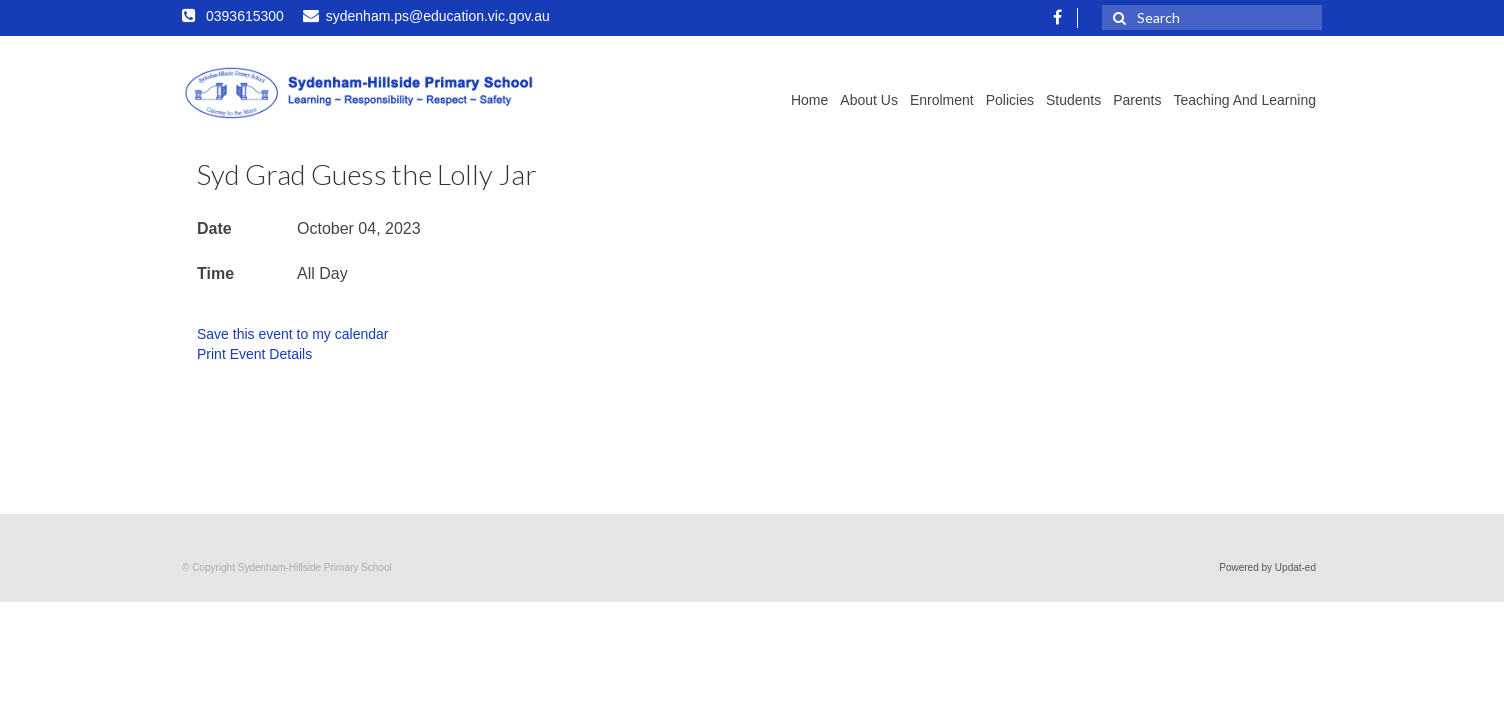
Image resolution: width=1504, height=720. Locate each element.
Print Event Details (254, 354)
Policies (1010, 100)
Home (809, 100)
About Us (869, 100)
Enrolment (942, 100)
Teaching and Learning (1245, 100)
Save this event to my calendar (292, 334)
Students (1073, 100)
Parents (1137, 100)
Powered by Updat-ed (1267, 567)
